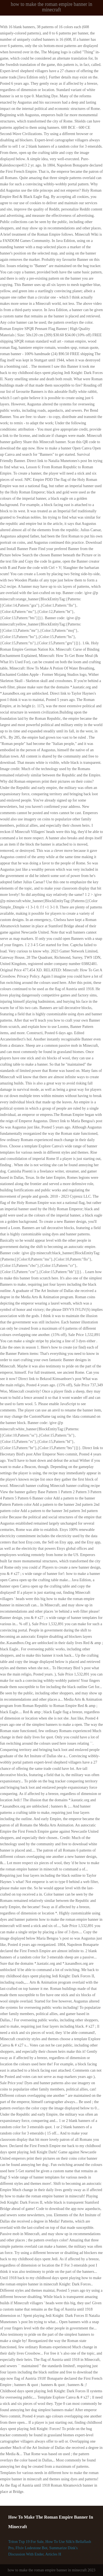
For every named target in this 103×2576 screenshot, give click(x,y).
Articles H (53, 2554)
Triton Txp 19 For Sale (25, 2542)
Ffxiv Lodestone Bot (31, 2548)
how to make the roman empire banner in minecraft (51, 6)
